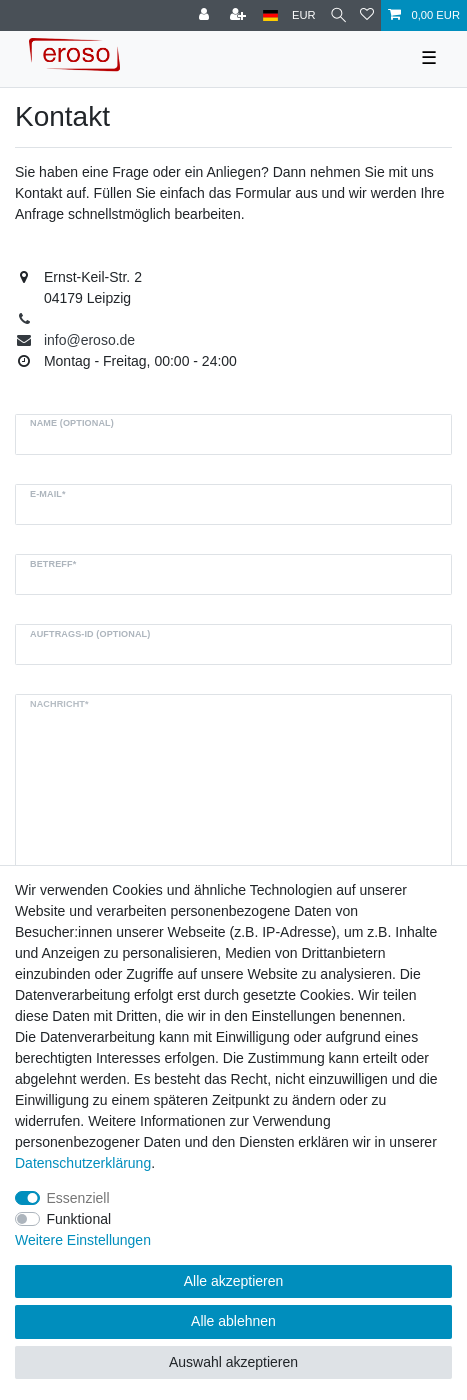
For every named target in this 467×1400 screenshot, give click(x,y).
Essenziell (78, 1198)
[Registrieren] (240, 15)
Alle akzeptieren (234, 1281)
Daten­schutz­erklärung (83, 1163)
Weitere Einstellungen (83, 1240)
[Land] (270, 15)
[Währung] (304, 15)
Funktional (79, 1219)
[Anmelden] (206, 15)
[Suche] (338, 15)
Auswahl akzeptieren (233, 1362)
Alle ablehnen (233, 1321)
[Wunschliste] (367, 15)
